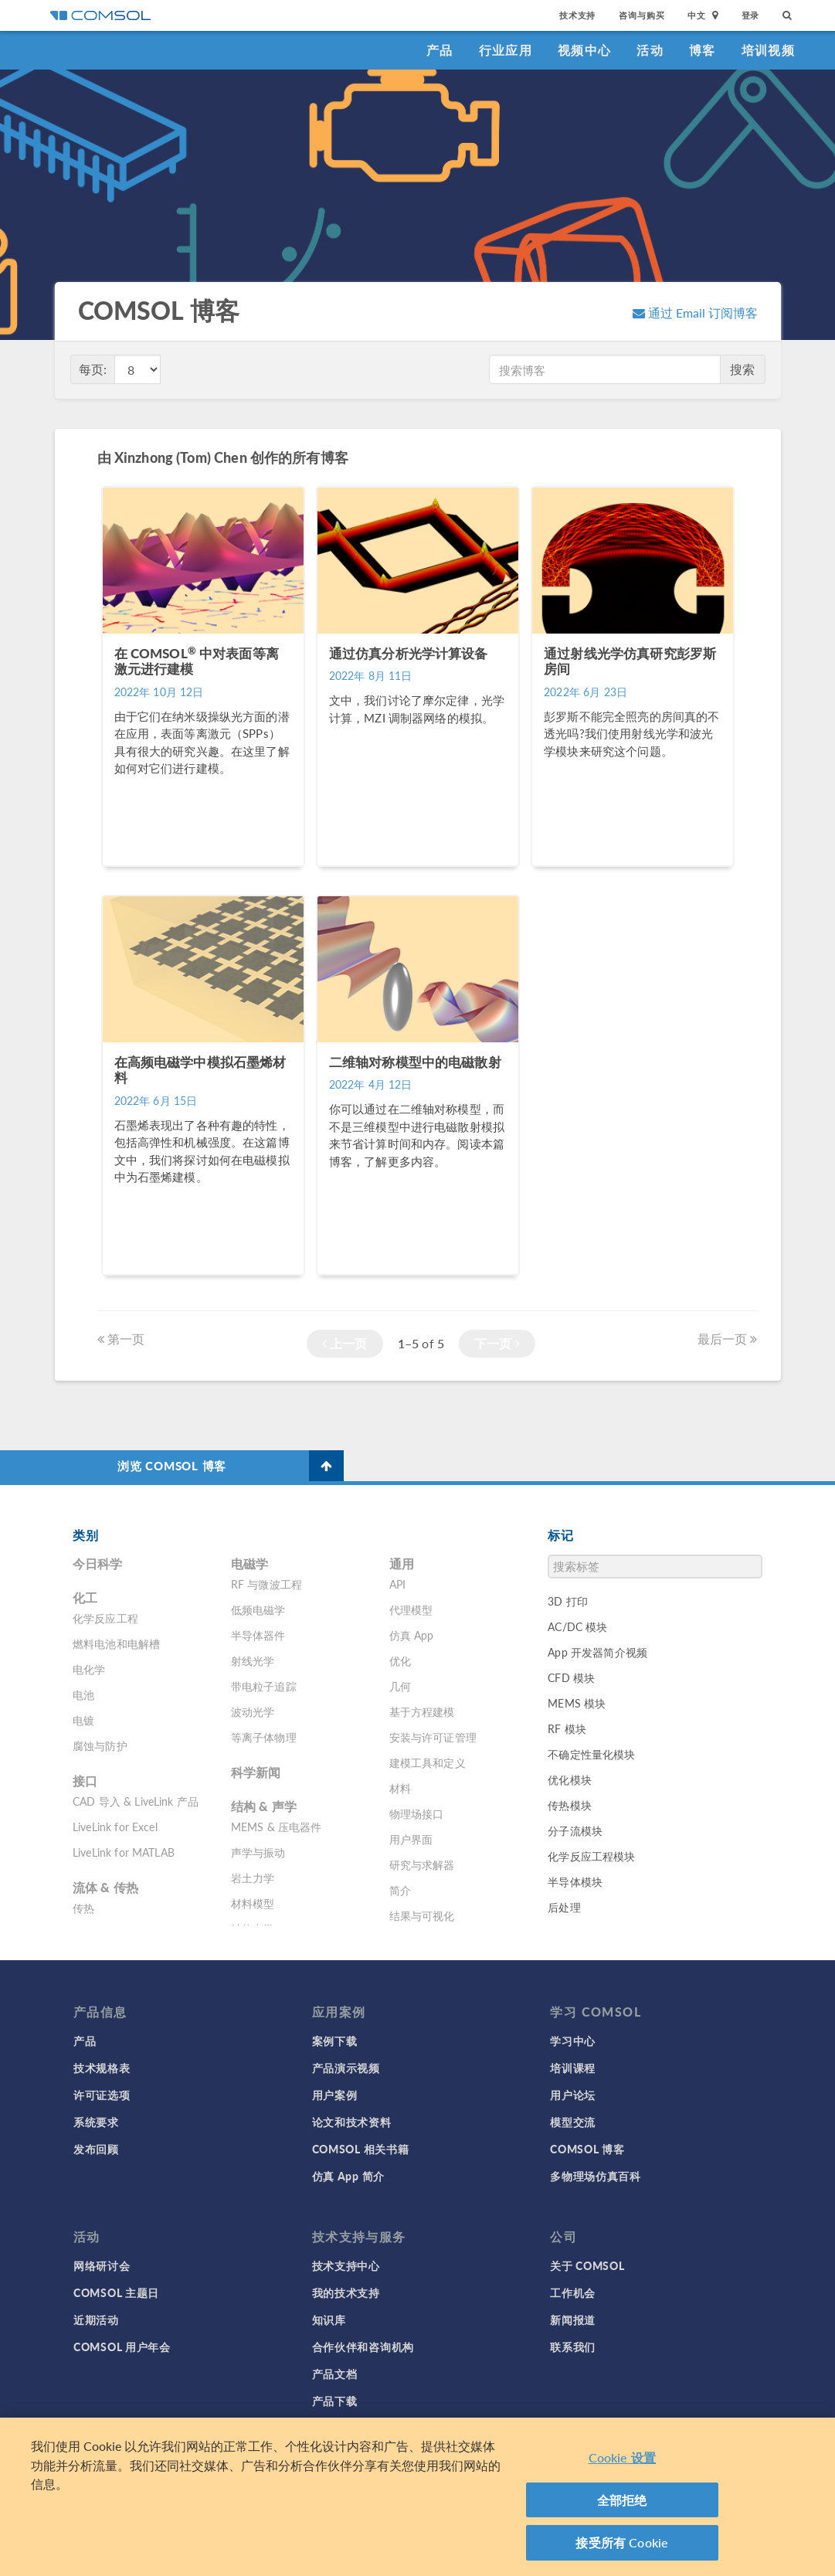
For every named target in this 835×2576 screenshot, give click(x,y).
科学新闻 (256, 1772)
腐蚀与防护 (100, 1745)
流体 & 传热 (105, 1887)
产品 (439, 50)
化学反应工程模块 (591, 1856)
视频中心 (584, 50)
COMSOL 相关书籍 (360, 2148)
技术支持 (577, 15)
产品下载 (335, 2400)
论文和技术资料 (352, 2121)
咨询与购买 (641, 15)
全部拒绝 (622, 2500)
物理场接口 (416, 1813)
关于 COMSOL (587, 2265)
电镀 (83, 1720)
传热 (83, 1907)
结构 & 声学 (264, 1806)
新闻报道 (573, 2319)
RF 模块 (567, 1728)
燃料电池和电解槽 (116, 1643)
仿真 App (411, 1635)
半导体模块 (575, 1881)
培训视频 (768, 50)
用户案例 (335, 2094)
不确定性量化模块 (591, 1754)
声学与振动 (258, 1852)
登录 (751, 15)
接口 (85, 1780)
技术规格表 (102, 2067)
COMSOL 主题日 (116, 2292)
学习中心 (573, 2040)
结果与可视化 (422, 1915)
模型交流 (573, 2121)
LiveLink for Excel (115, 1826)
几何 (400, 1686)
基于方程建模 (422, 1711)
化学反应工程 (105, 1618)
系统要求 (96, 2121)
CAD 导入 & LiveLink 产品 (136, 1801)
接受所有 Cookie (621, 2542)
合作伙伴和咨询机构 (363, 2346)
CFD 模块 (571, 1677)
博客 (702, 50)
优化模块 (570, 1779)
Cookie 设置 (622, 2457)
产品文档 (335, 2373)
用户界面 (411, 1839)
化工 (85, 1597)
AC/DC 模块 (577, 1626)
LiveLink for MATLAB (124, 1852)
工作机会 (573, 2292)
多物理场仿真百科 (595, 2175)
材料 (400, 1788)
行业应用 (505, 50)
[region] (417, 2497)
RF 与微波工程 (266, 1584)
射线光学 (253, 1660)
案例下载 (335, 2040)
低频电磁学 (258, 1609)
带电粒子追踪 (264, 1686)
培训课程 (573, 2067)
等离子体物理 (264, 1737)
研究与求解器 (422, 1864)
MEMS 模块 (577, 1703)
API (397, 1584)
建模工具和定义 (427, 1762)
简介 (400, 1890)
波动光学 (253, 1711)
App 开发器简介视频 (597, 1652)
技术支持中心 (346, 2265)
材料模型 (253, 1903)
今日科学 (98, 1563)
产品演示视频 (346, 2067)
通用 (401, 1563)
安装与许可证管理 (433, 1737)
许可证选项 (102, 2094)
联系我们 (573, 2346)
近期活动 (96, 2319)
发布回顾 (96, 2148)
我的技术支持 (346, 2292)
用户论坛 (573, 2094)
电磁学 (249, 1563)
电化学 (89, 1669)
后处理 (564, 1907)
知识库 (329, 2319)
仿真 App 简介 (348, 2175)
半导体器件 (258, 1635)
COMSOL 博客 (587, 2148)
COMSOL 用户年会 (122, 2346)
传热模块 (570, 1805)
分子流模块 (575, 1830)
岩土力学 (253, 1877)
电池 (83, 1694)
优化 (400, 1660)
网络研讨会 (102, 2265)
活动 (650, 50)
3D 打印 (568, 1601)
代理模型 (411, 1609)
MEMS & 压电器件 (276, 1826)
